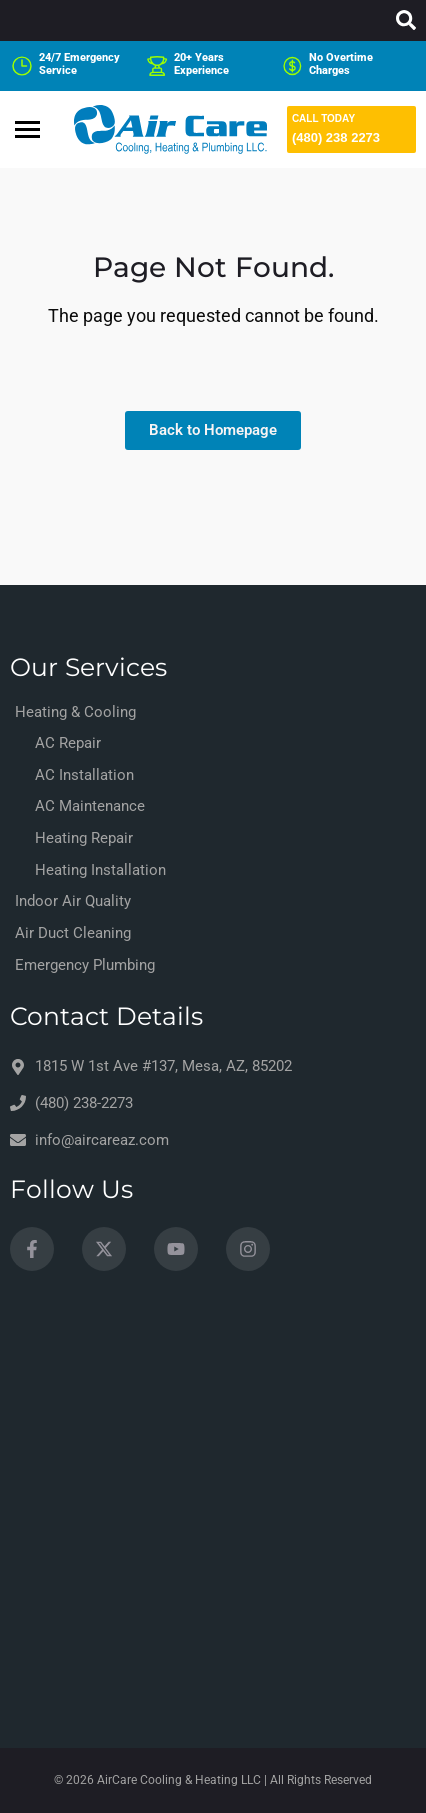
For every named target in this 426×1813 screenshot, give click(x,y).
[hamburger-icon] (27, 129)
